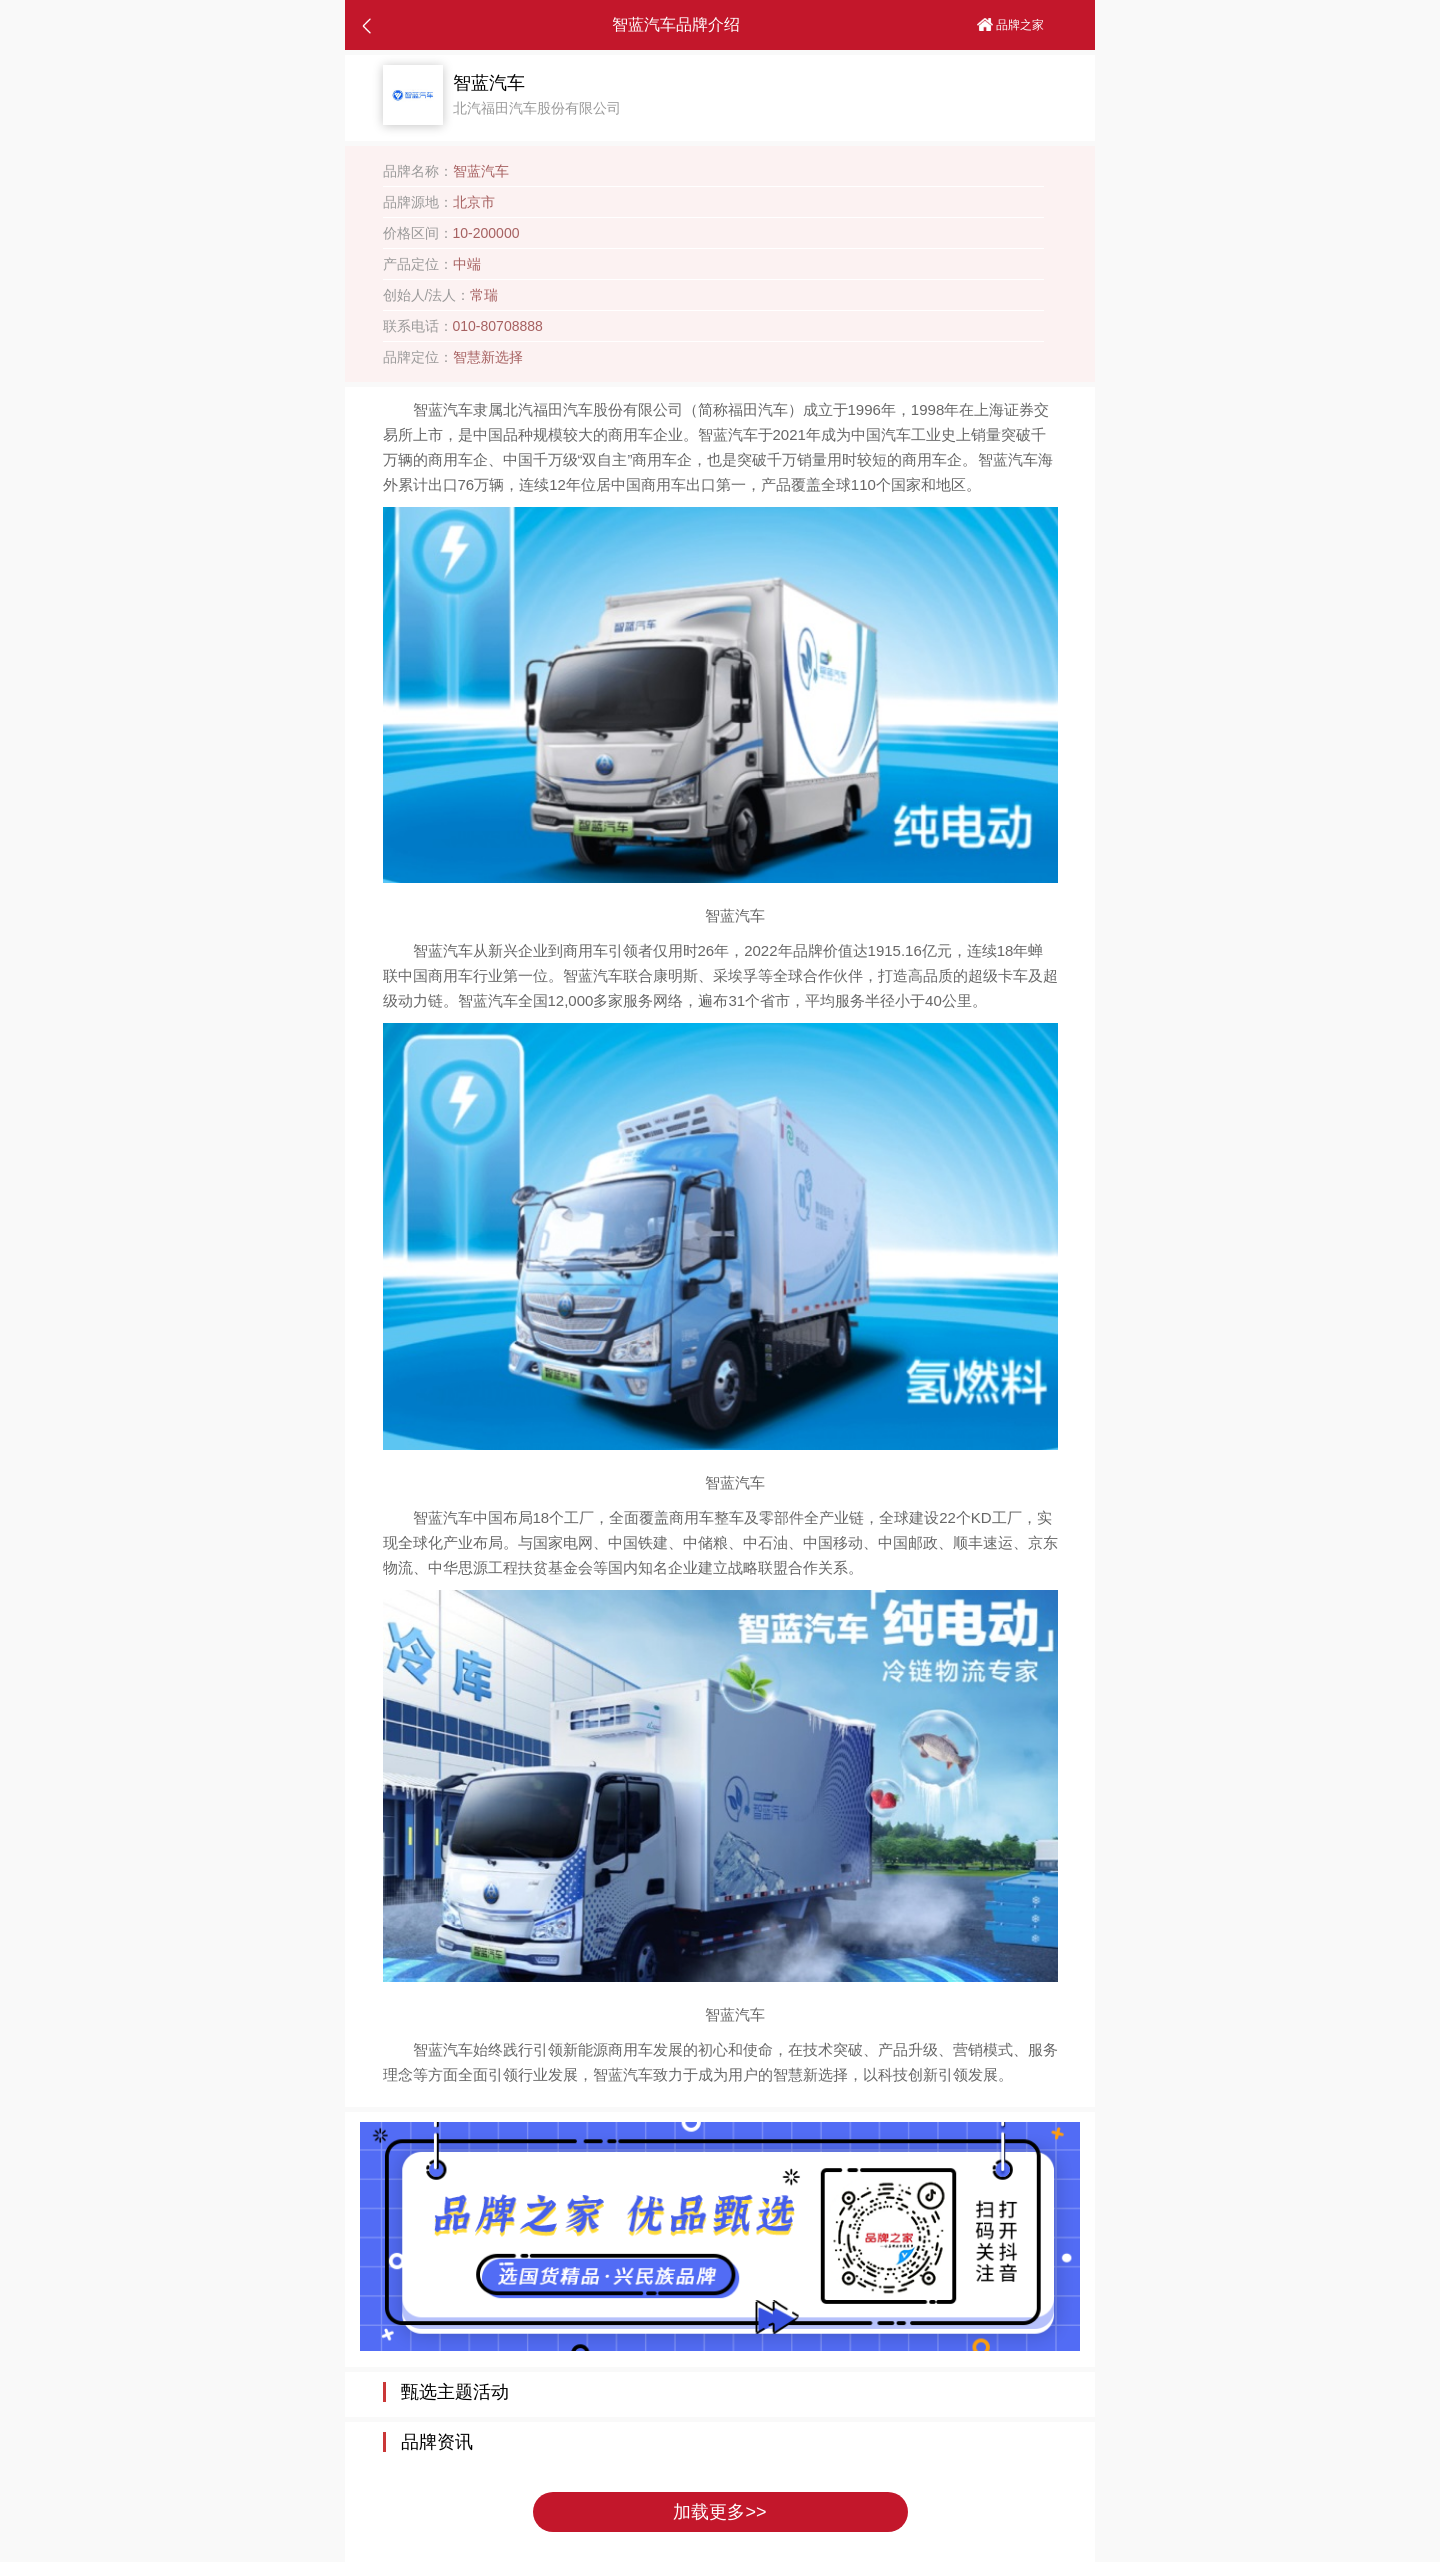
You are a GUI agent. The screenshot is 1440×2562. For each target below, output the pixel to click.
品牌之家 (1010, 25)
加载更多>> (719, 2512)
